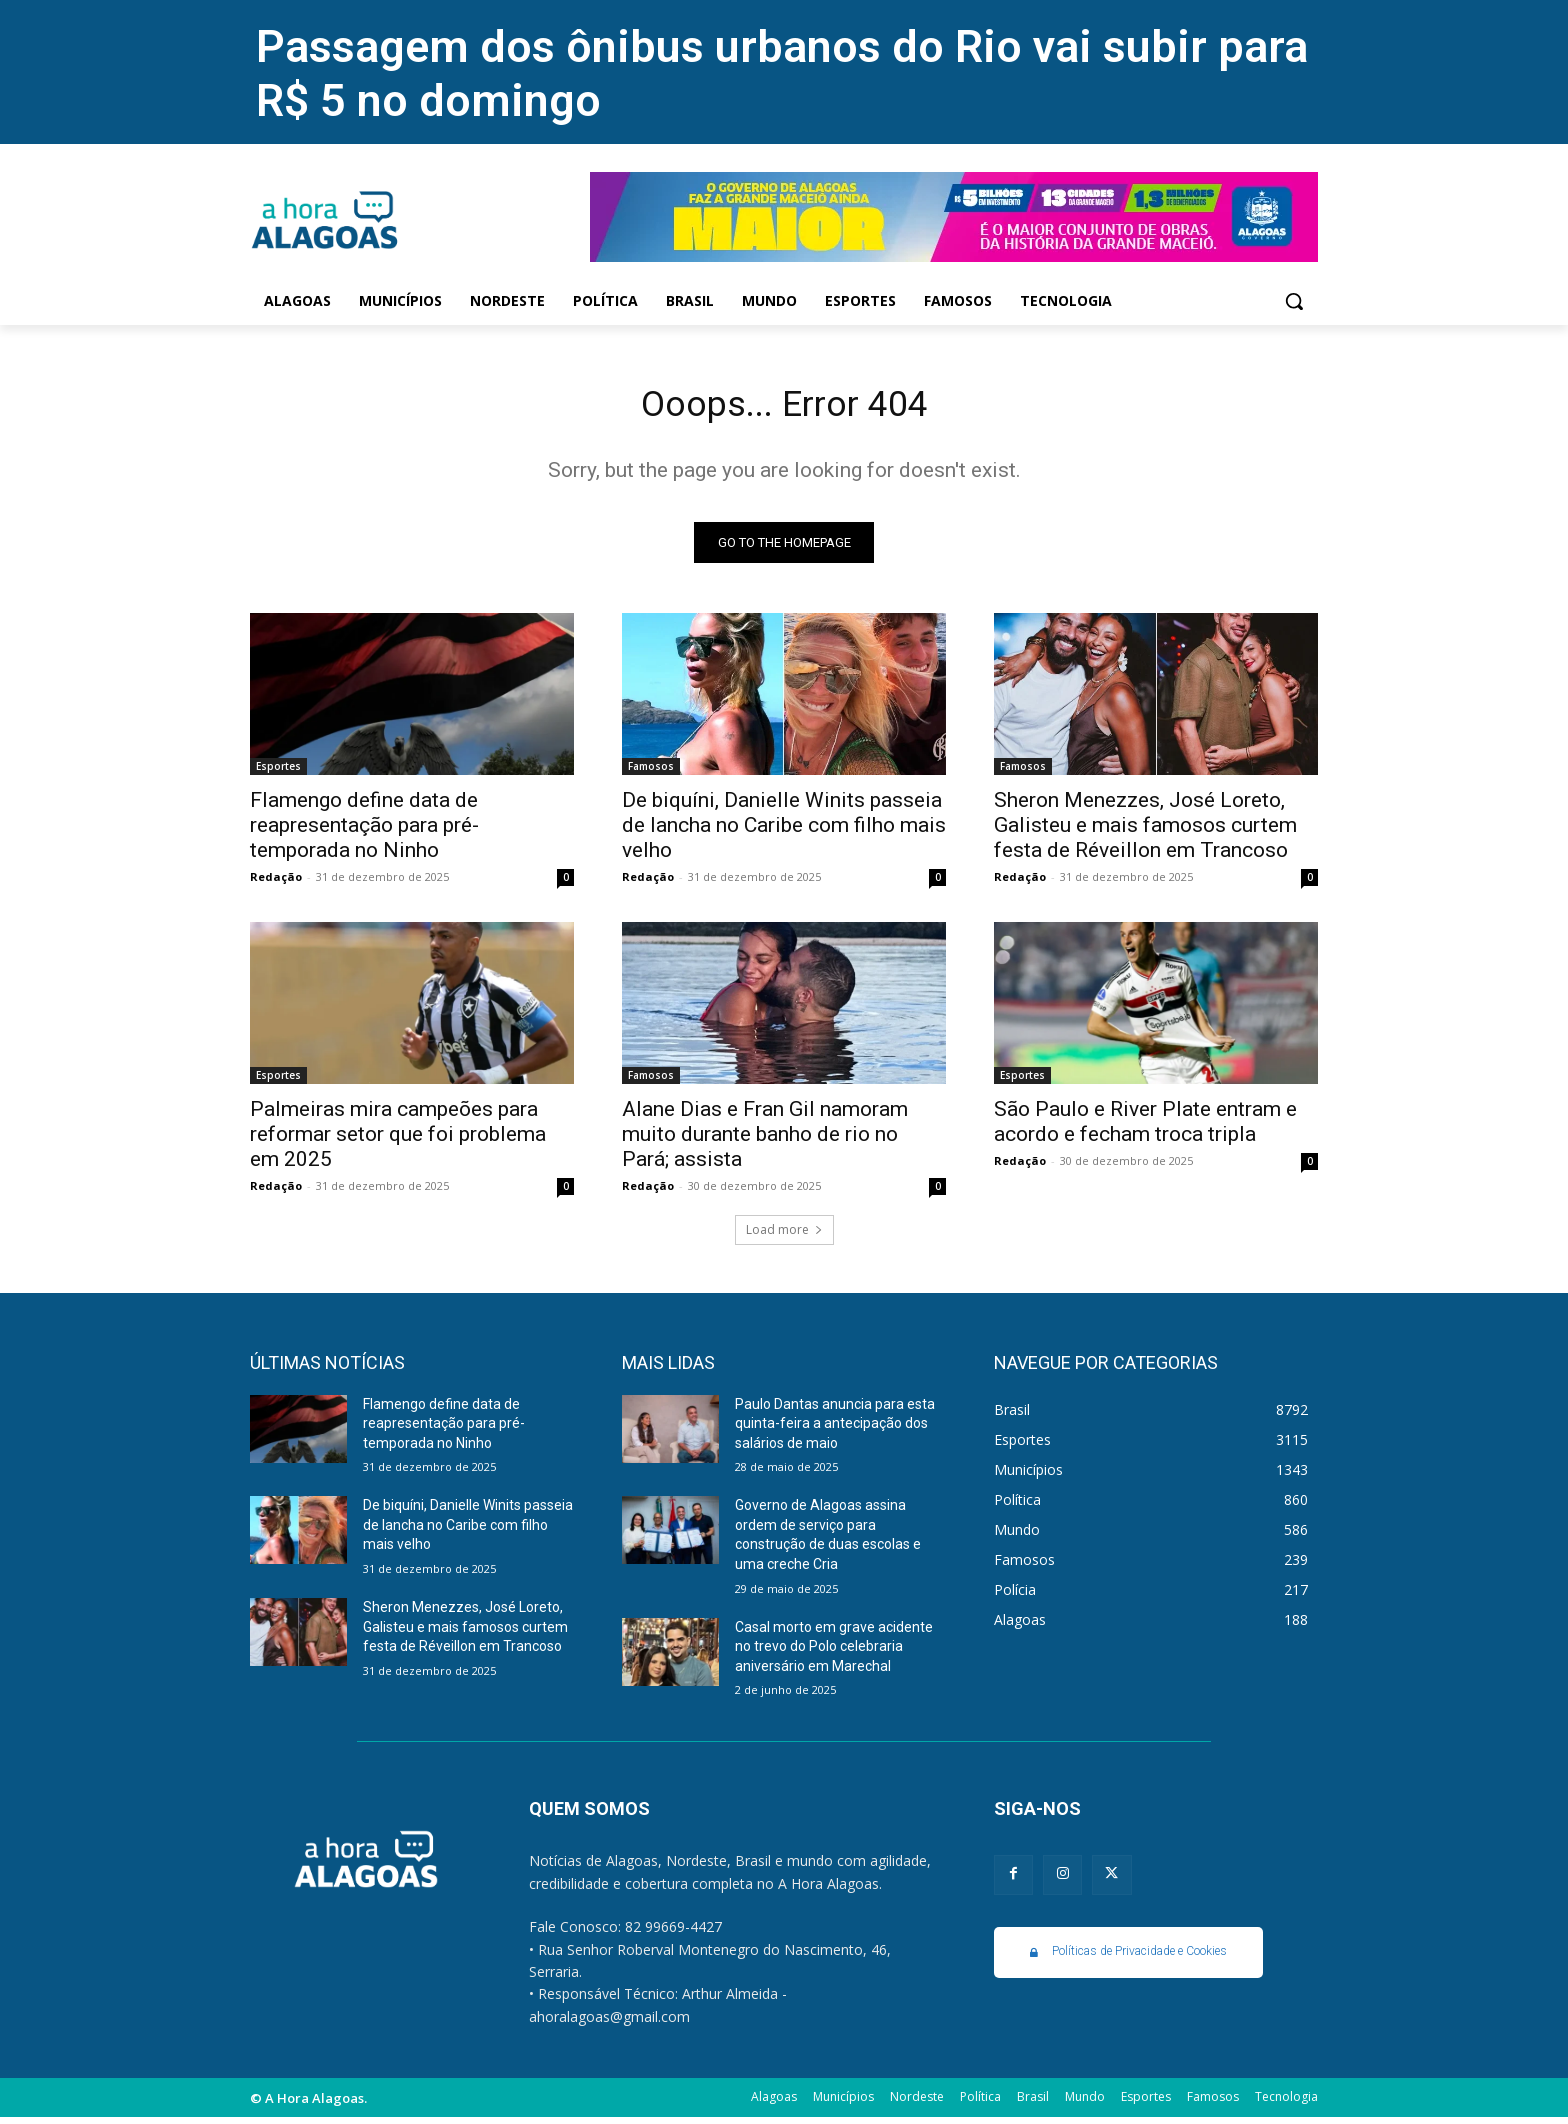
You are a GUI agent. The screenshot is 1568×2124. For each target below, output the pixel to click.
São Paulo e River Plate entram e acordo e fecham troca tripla (1145, 1127)
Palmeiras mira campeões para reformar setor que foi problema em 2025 (398, 1140)
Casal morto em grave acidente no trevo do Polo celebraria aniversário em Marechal (834, 1652)
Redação (276, 882)
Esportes (278, 772)
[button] (1294, 301)
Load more (784, 1235)
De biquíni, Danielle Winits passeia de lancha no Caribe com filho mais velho (784, 831)
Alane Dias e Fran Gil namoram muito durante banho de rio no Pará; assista (765, 1140)
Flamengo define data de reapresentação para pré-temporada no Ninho (364, 831)
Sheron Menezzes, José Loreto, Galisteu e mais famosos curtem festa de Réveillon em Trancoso (1145, 831)
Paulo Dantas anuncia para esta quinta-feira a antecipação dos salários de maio (835, 1429)
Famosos (651, 772)
